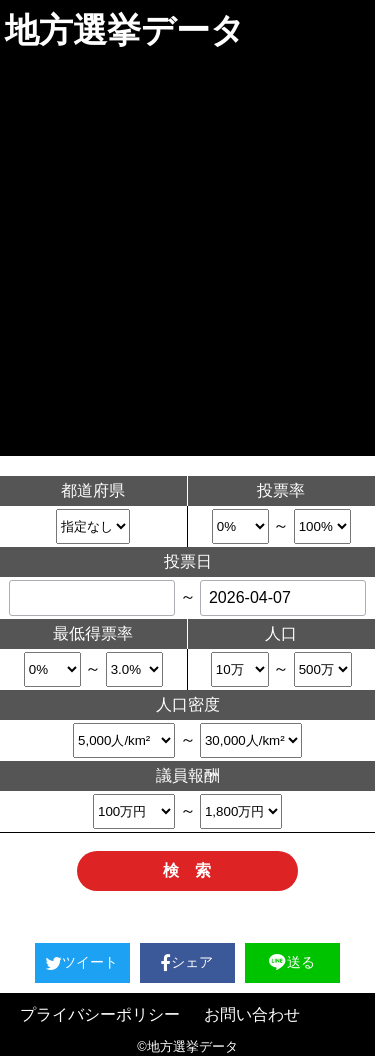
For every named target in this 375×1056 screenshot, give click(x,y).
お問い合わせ (252, 1014)
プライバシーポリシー (100, 1014)
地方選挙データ (125, 30)
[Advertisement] (187, 258)
